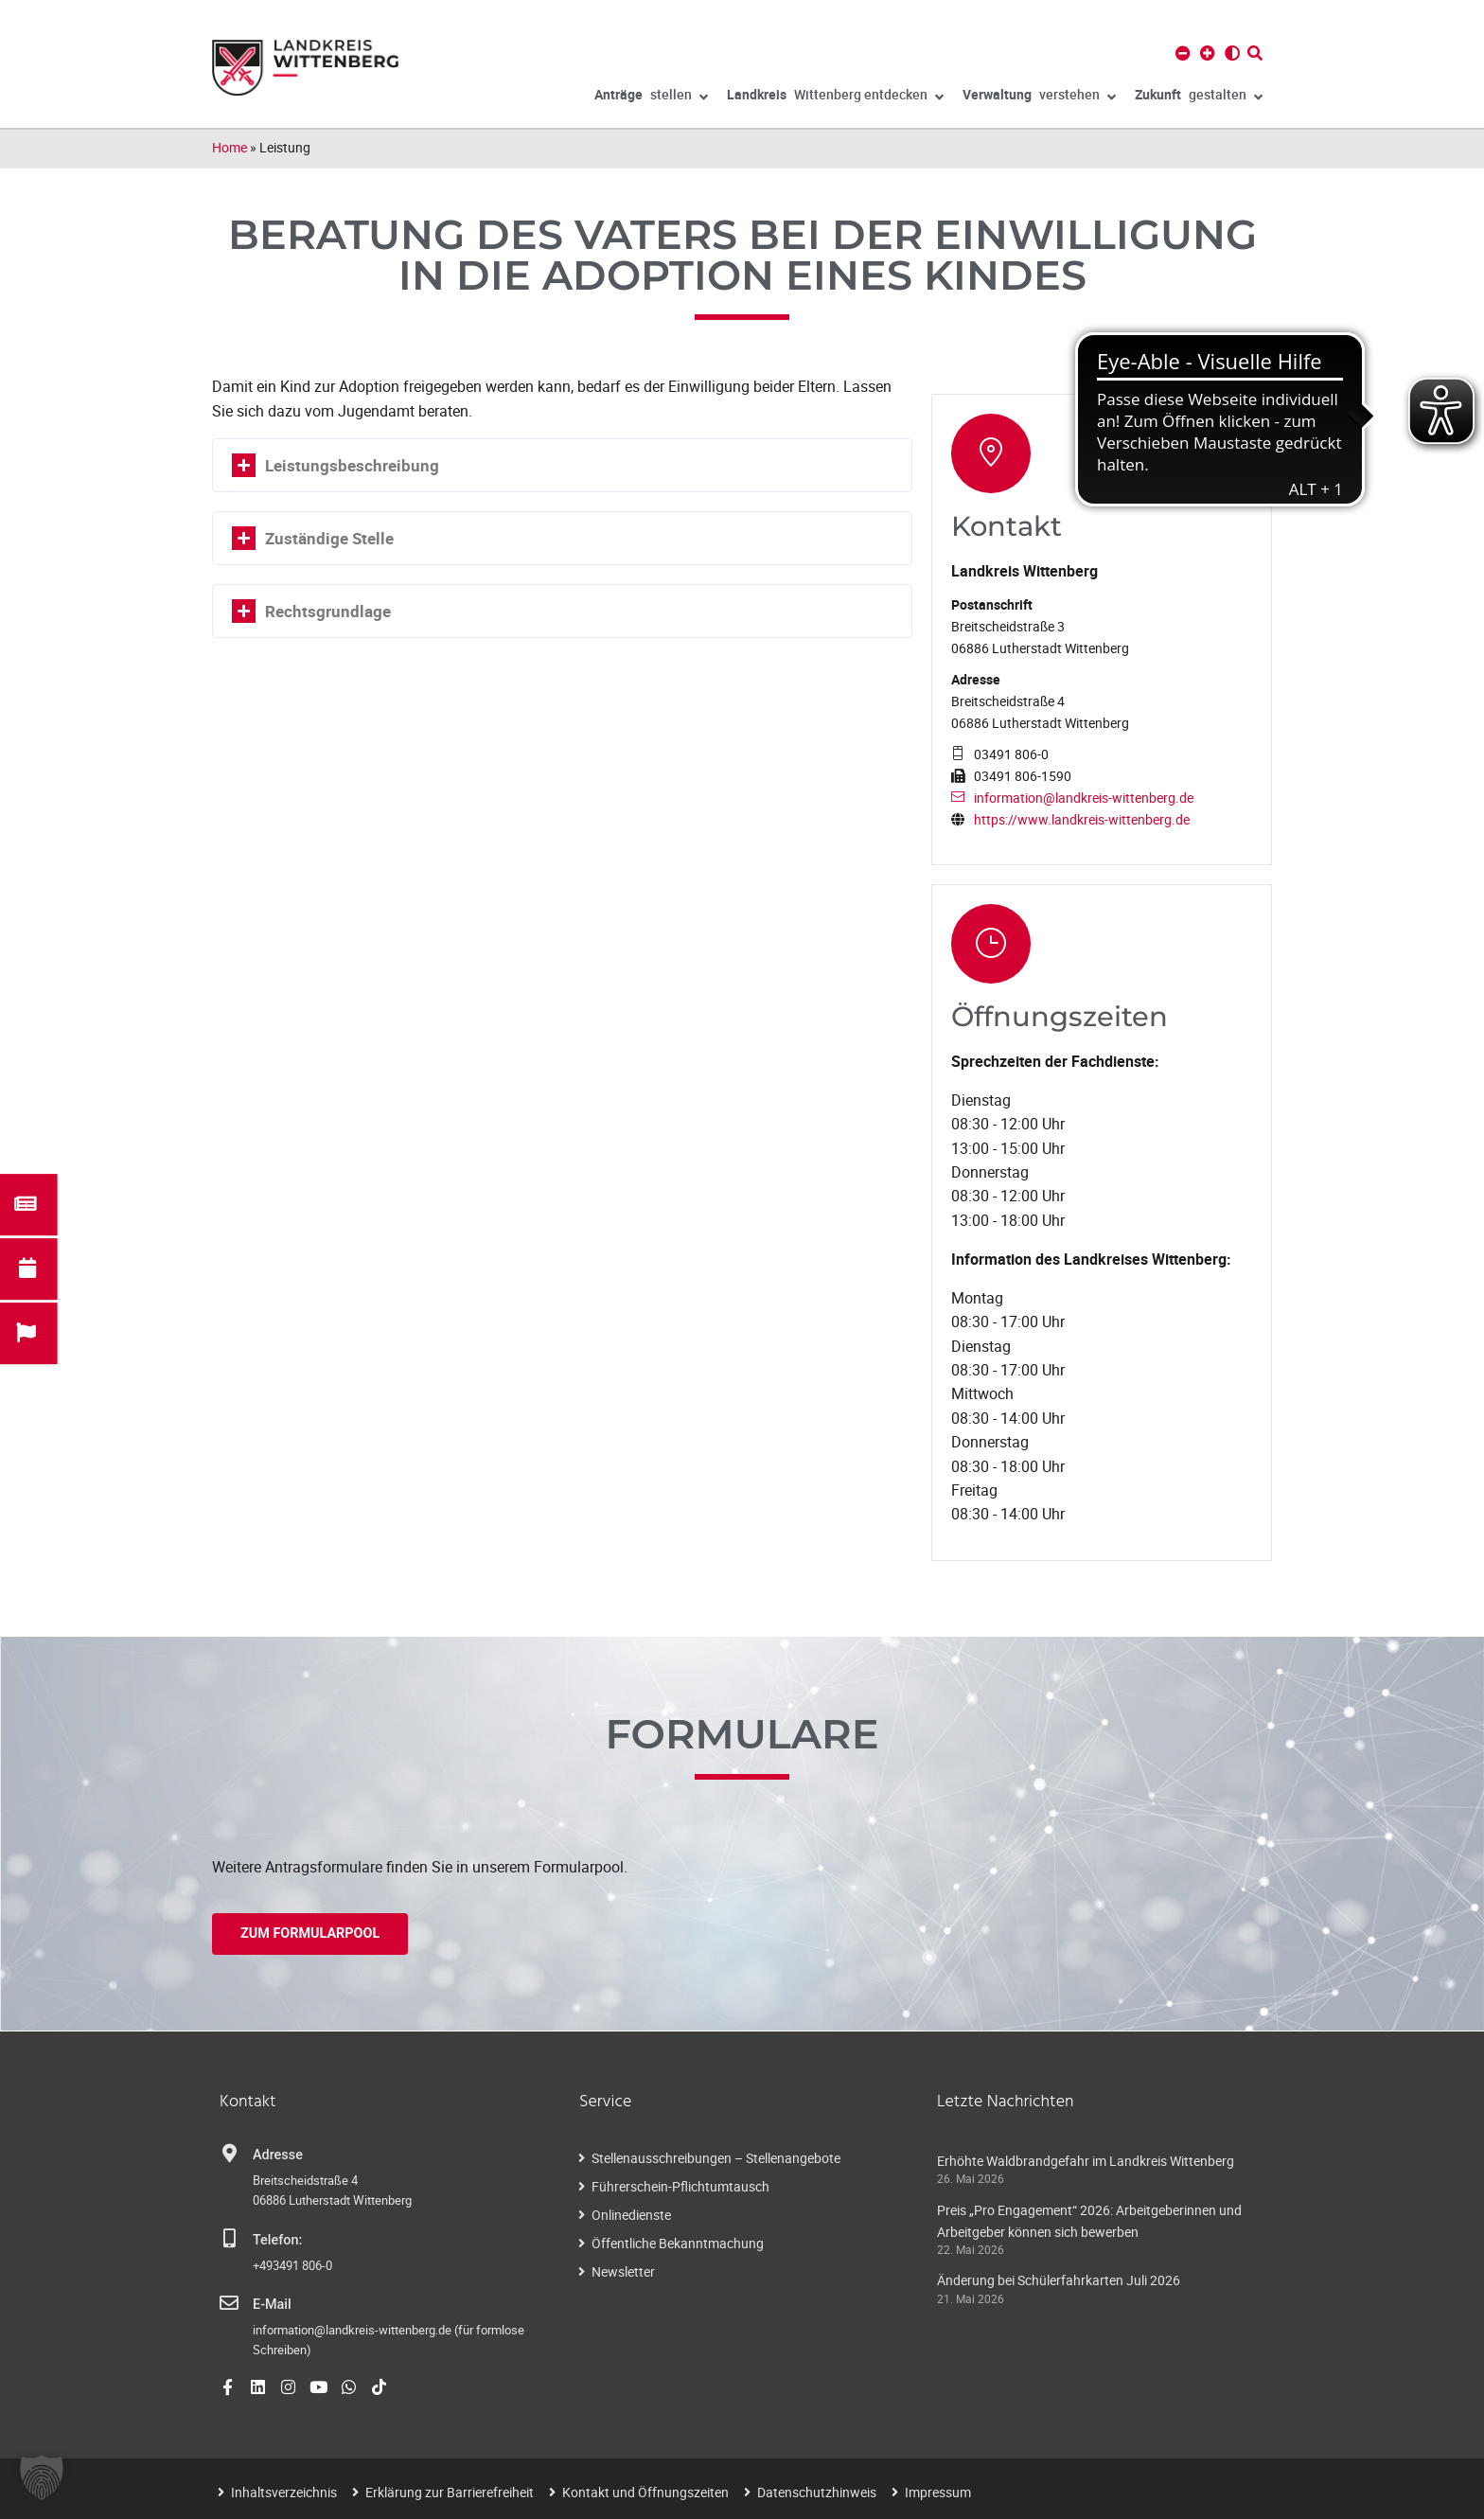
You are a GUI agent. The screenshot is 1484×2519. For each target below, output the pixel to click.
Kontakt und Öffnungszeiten (645, 2492)
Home (229, 147)
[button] (41, 2477)
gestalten (1199, 97)
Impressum (938, 2492)
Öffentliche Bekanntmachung (678, 2243)
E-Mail (272, 2305)
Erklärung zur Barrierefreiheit (449, 2492)
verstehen (1039, 97)
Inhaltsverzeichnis (284, 2492)
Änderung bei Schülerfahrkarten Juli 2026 (1058, 2280)
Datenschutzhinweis (816, 2492)
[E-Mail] (229, 2303)
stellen (651, 97)
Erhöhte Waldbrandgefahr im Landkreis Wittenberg (1085, 2161)
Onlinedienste (631, 2215)
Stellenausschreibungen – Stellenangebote (716, 2158)
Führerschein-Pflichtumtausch (680, 2186)
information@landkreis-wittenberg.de (1083, 798)
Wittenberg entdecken (835, 97)
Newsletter (623, 2271)
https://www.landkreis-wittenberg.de (1082, 819)
